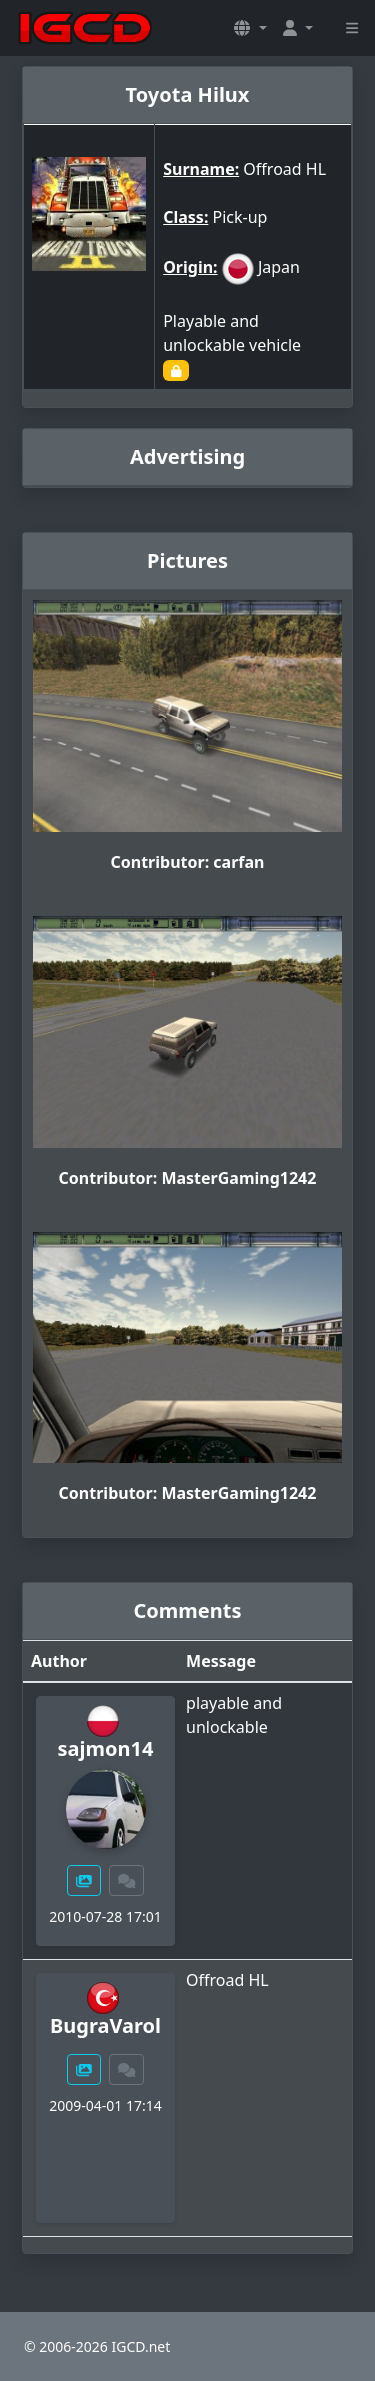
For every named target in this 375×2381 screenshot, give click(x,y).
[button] (250, 28)
